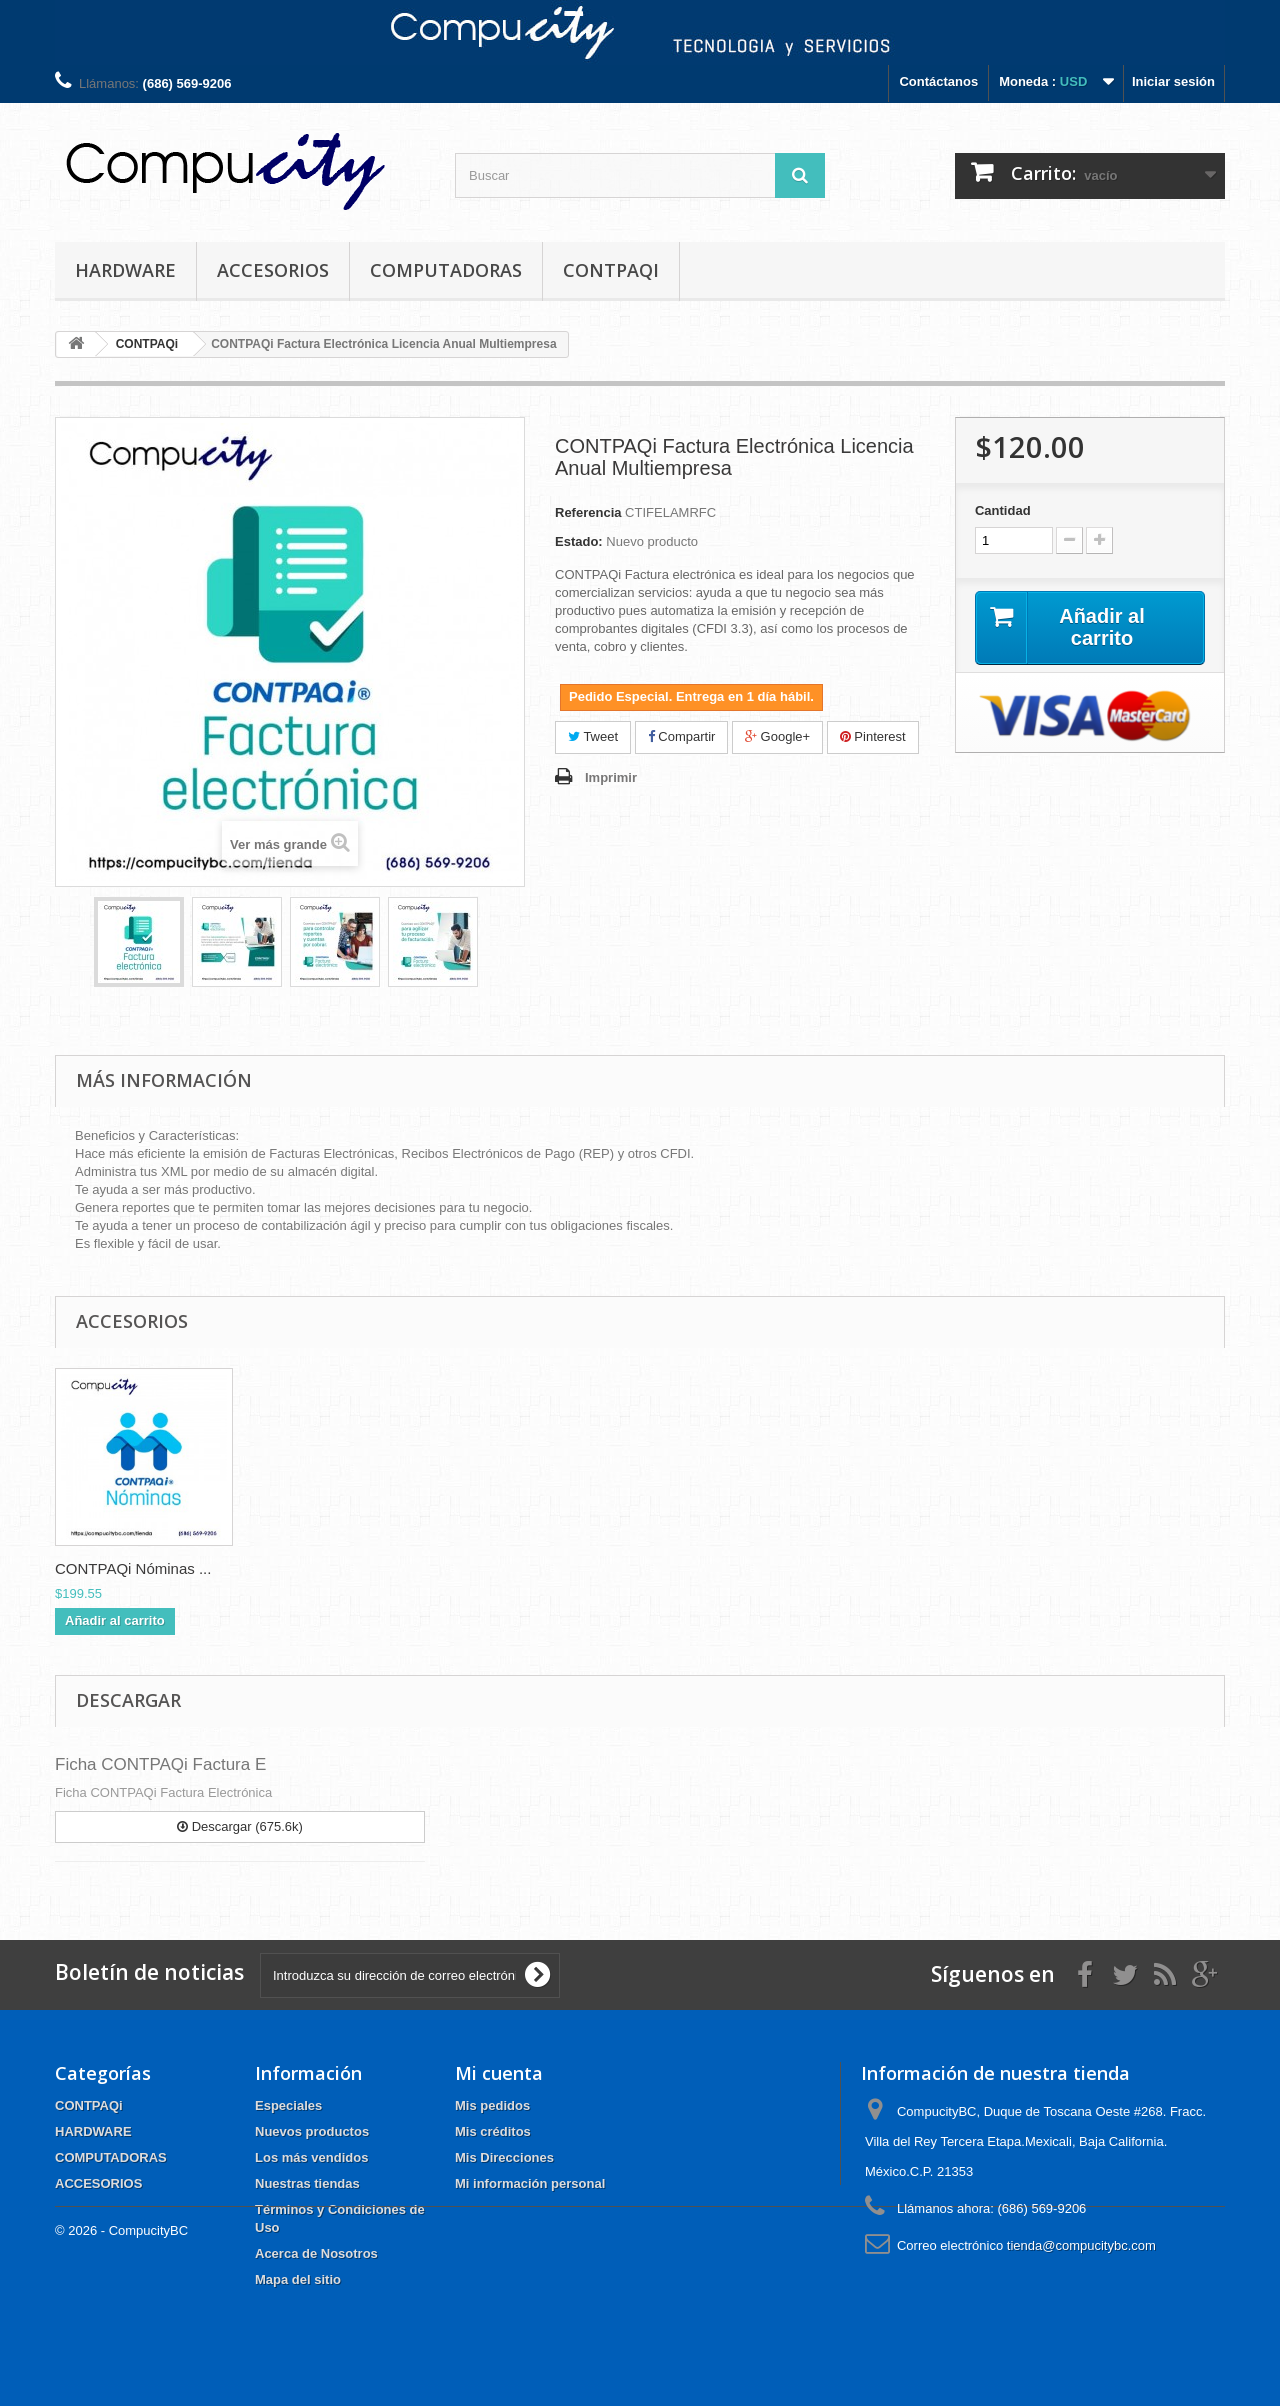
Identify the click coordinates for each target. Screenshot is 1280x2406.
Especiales (288, 2105)
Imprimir (611, 777)
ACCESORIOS (273, 270)
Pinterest (873, 736)
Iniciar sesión (1173, 81)
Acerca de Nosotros (316, 2253)
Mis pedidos (492, 2105)
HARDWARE (125, 270)
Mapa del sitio (298, 2279)
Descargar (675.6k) (240, 1826)
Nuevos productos (312, 2131)
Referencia (588, 512)
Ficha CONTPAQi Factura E (160, 1764)
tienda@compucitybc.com (1081, 2245)
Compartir (682, 736)
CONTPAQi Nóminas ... (331, 1568)
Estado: (579, 541)
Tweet (593, 736)
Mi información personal (530, 2183)
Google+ (777, 736)
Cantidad (1003, 510)
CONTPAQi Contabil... (129, 1568)
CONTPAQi (611, 270)
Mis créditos (493, 2131)
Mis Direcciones (504, 2157)
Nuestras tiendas (307, 2183)
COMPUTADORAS (446, 270)
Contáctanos (938, 81)
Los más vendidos (311, 2157)
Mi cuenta (499, 2073)
